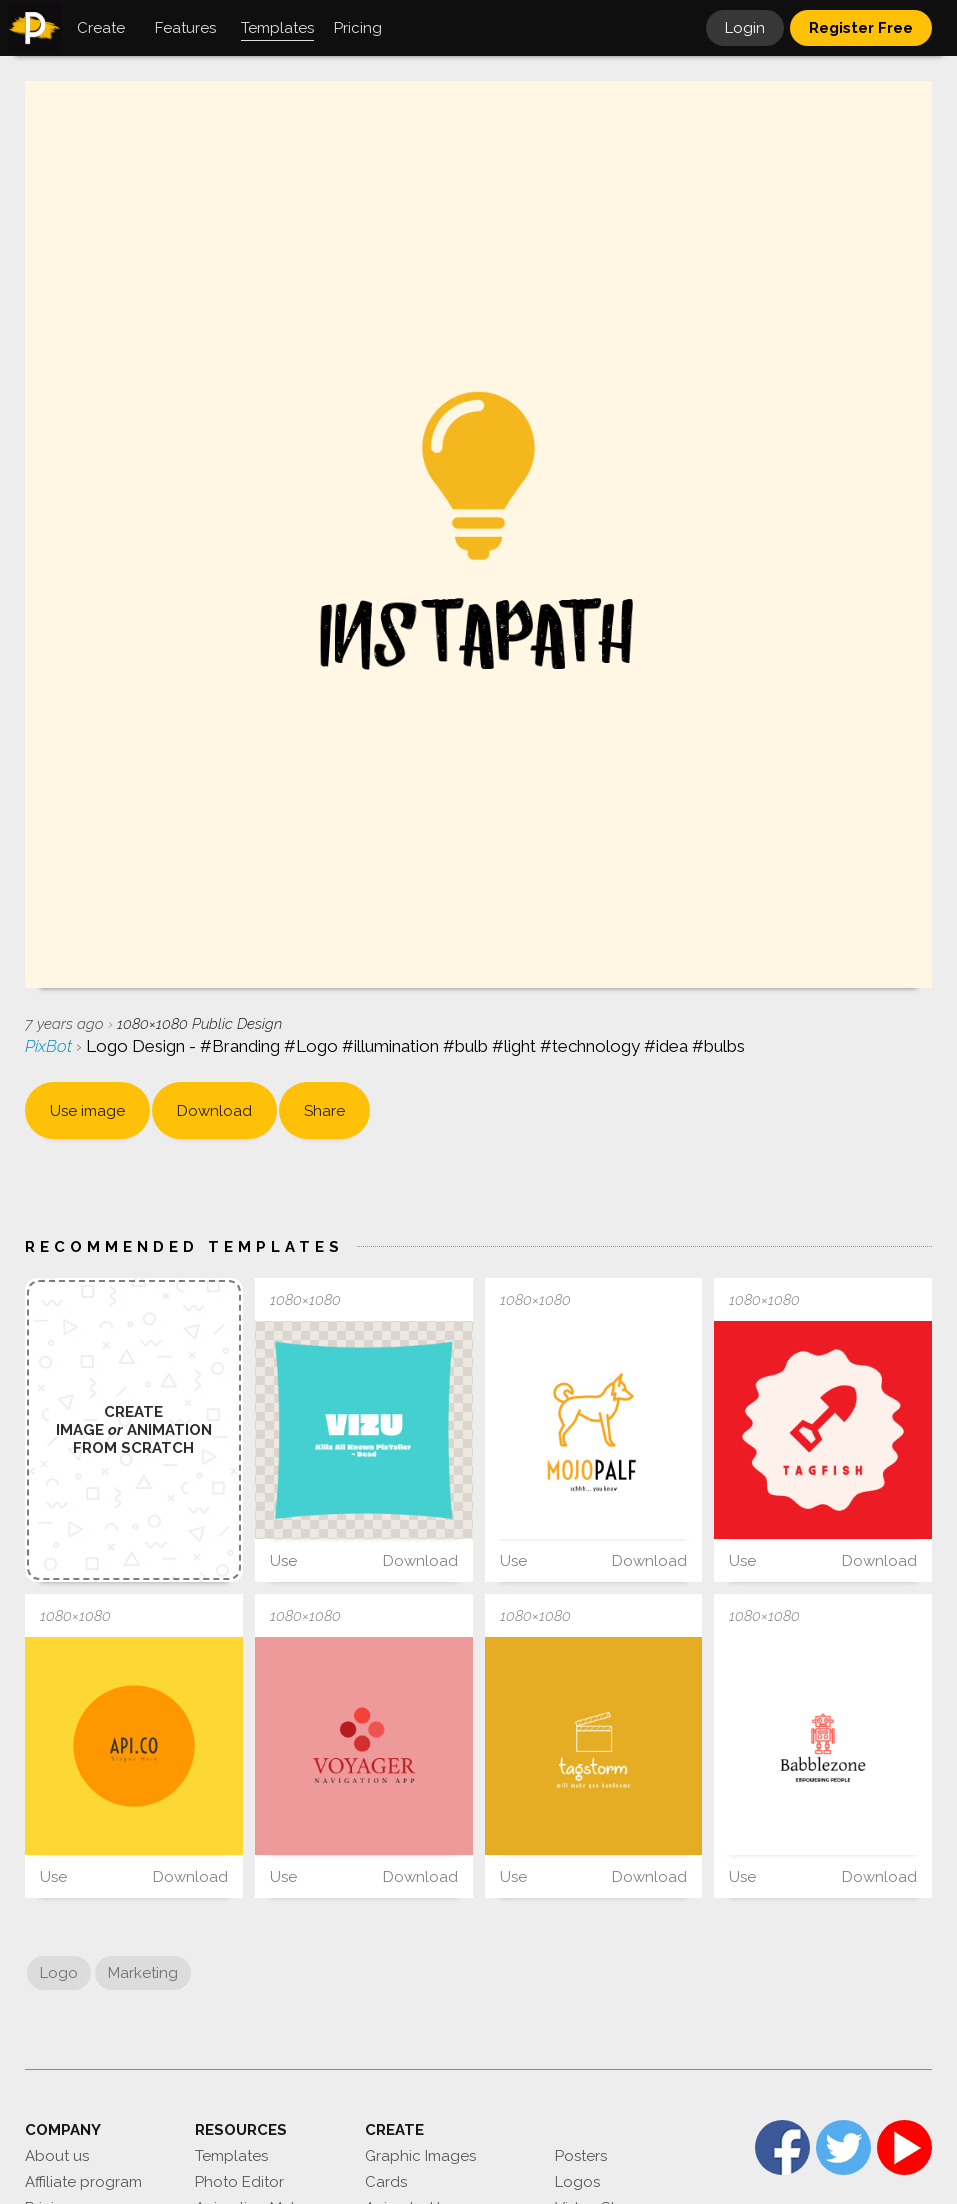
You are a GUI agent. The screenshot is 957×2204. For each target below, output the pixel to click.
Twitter (843, 2147)
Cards (386, 2182)
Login (745, 28)
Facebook (782, 2147)
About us (57, 2156)
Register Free (861, 28)
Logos (577, 2182)
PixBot (50, 1046)
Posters (581, 2156)
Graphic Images (420, 2156)
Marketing (143, 1973)
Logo (59, 1973)
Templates (231, 2156)
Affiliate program (83, 2182)
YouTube (904, 2147)
